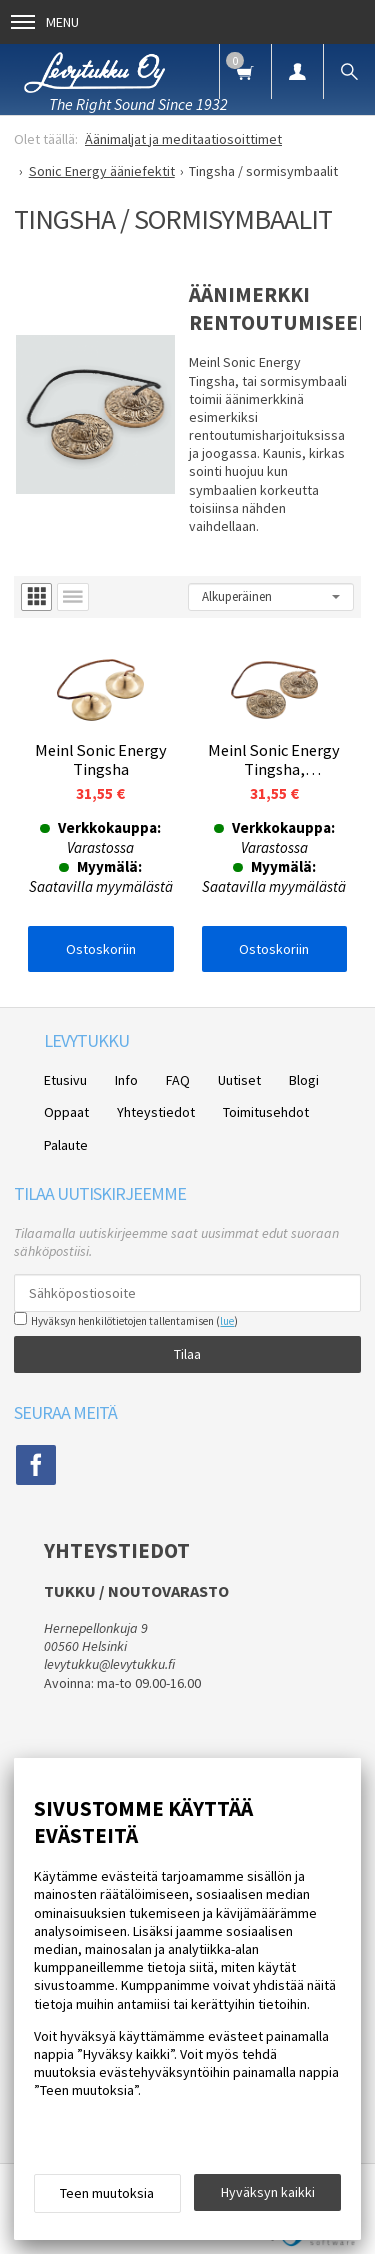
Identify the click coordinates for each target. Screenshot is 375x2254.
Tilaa (187, 1354)
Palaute (66, 1145)
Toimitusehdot (266, 1112)
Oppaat (66, 1112)
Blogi (304, 1080)
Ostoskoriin (101, 949)
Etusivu (65, 1080)
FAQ (178, 1080)
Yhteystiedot (156, 1112)
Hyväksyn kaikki (268, 2192)
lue (227, 1321)
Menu (45, 22)
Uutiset (239, 1080)
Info (126, 1080)
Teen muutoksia (107, 2193)
